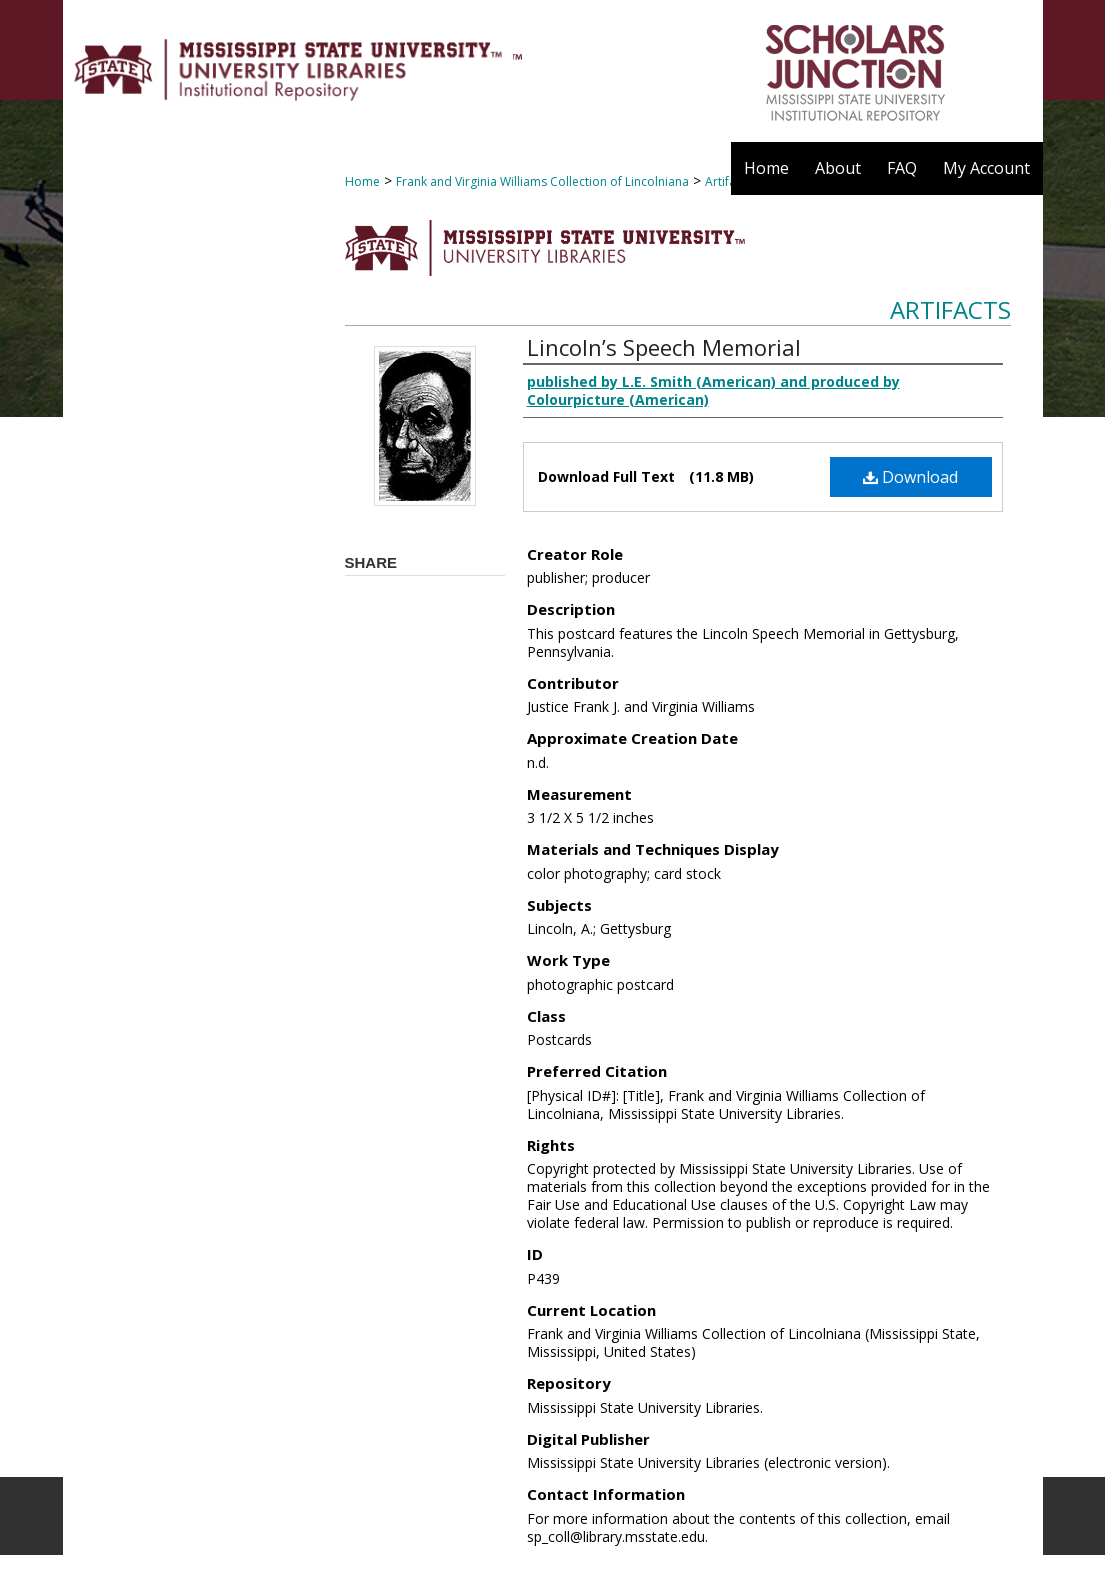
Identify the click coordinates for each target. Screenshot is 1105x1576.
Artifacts (950, 309)
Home (362, 181)
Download (910, 477)
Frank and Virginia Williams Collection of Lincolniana (542, 181)
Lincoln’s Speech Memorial (664, 347)
